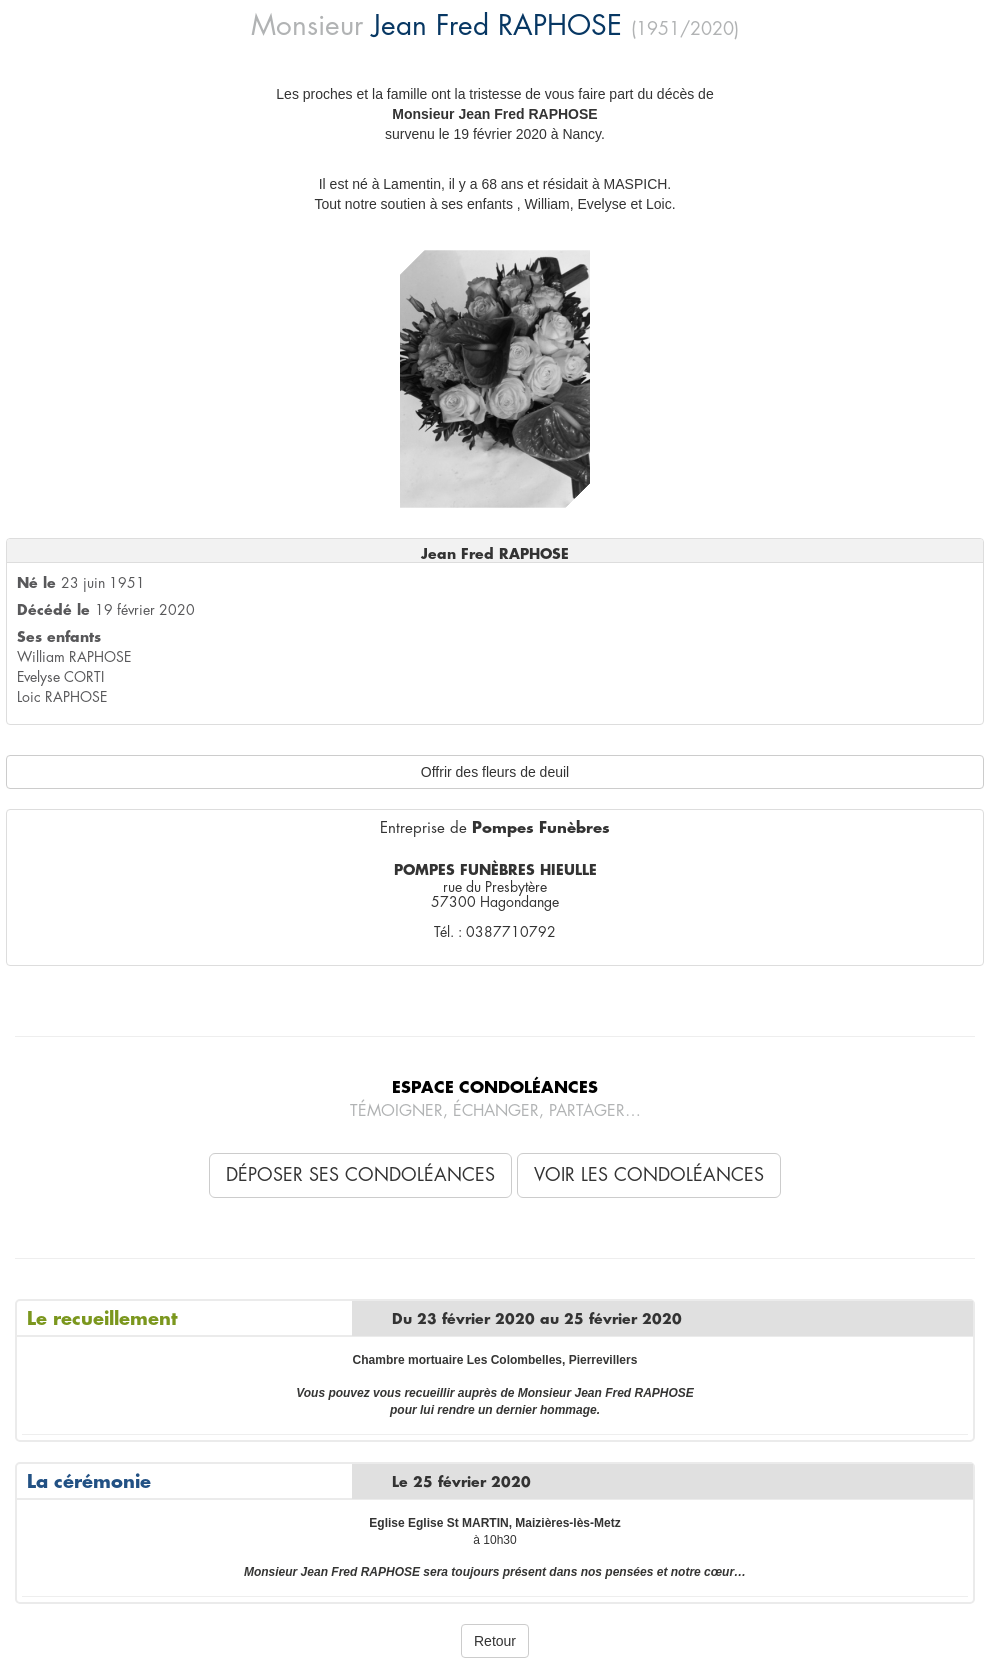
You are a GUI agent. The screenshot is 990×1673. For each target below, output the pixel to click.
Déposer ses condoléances (360, 1175)
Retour (495, 1641)
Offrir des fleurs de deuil (495, 772)
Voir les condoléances (649, 1175)
